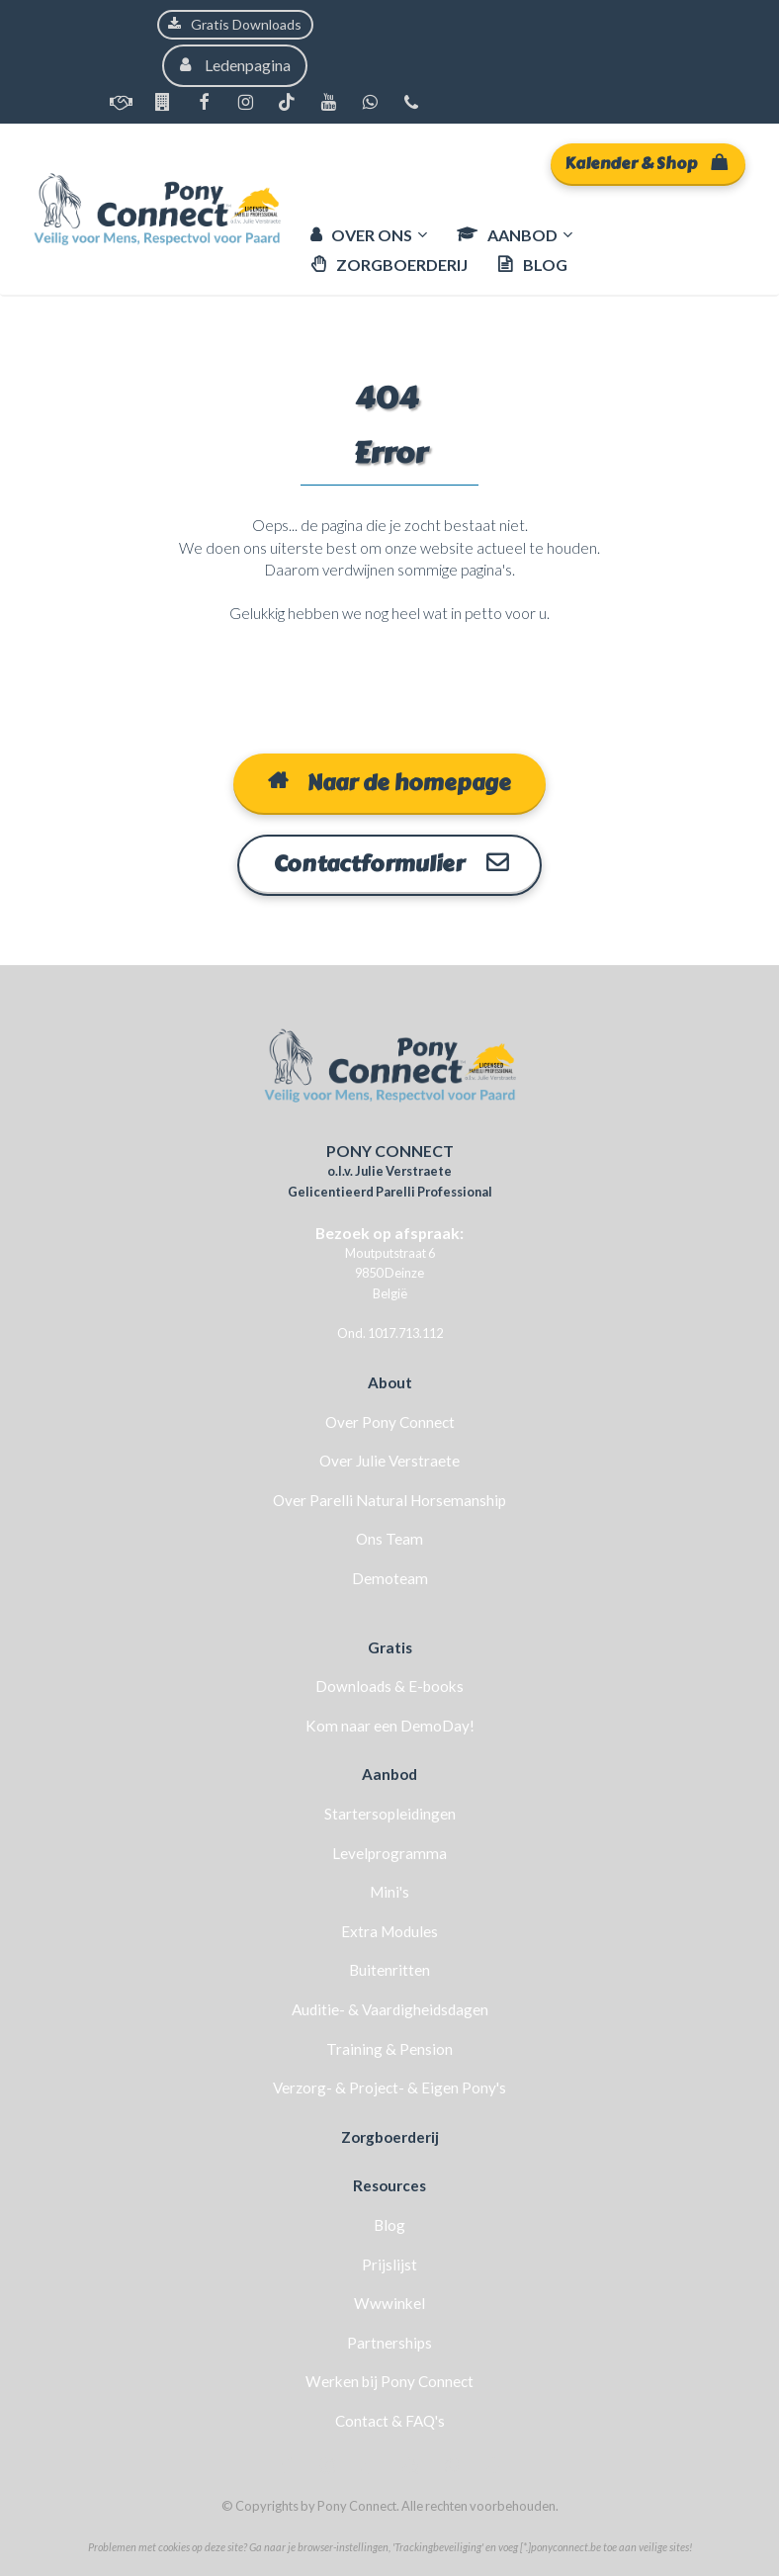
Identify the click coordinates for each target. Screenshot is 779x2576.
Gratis (390, 1646)
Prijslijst (389, 2263)
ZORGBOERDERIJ (389, 264)
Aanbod (389, 1774)
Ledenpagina (235, 64)
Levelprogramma (389, 1852)
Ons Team (389, 1539)
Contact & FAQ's (390, 2420)
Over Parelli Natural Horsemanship (389, 1499)
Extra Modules (389, 1930)
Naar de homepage (389, 783)
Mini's (389, 1891)
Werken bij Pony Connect (389, 2380)
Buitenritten (389, 1969)
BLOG (532, 264)
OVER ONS (361, 234)
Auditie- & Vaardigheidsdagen (390, 2008)
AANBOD (507, 234)
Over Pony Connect (390, 1421)
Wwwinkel (389, 2302)
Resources (389, 2184)
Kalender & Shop (645, 163)
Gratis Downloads (235, 24)
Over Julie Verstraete (389, 1459)
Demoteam (390, 1577)
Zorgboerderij (390, 2136)
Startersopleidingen (390, 1812)
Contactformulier (390, 864)
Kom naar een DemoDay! (390, 1724)
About (390, 1381)
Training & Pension (389, 2048)
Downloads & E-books (389, 1685)
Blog (389, 2224)
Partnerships (389, 2342)
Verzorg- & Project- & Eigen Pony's (389, 2086)
